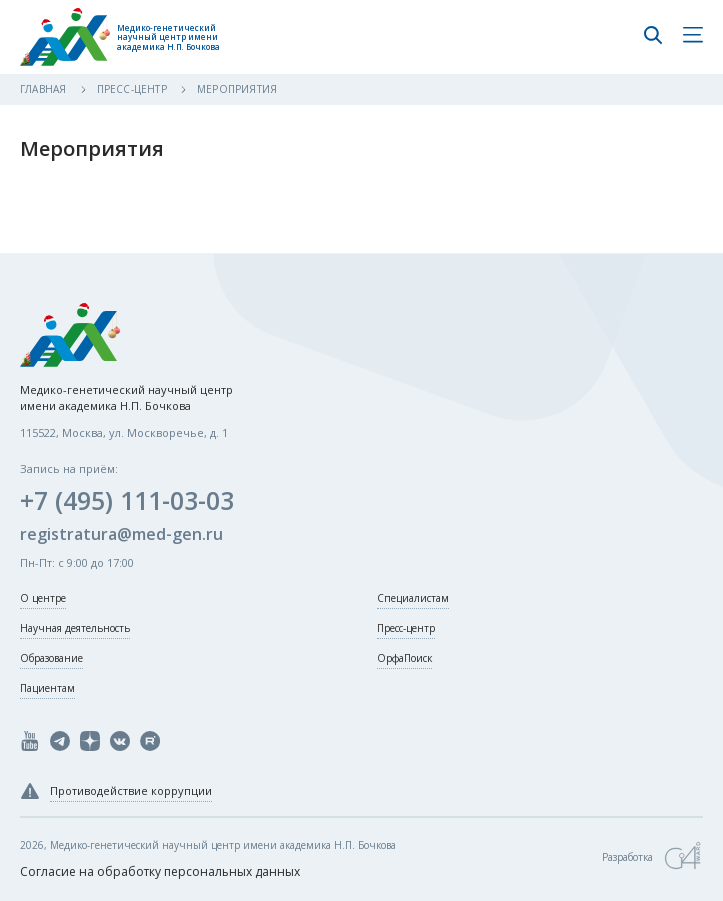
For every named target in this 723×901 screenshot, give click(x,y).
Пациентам (47, 688)
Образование (51, 658)
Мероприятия (237, 89)
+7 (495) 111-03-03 (127, 500)
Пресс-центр (133, 89)
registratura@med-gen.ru (121, 534)
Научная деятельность (75, 628)
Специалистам (413, 598)
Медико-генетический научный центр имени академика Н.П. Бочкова (168, 37)
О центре (43, 598)
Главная (45, 89)
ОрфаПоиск (404, 658)
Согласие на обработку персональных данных (160, 871)
